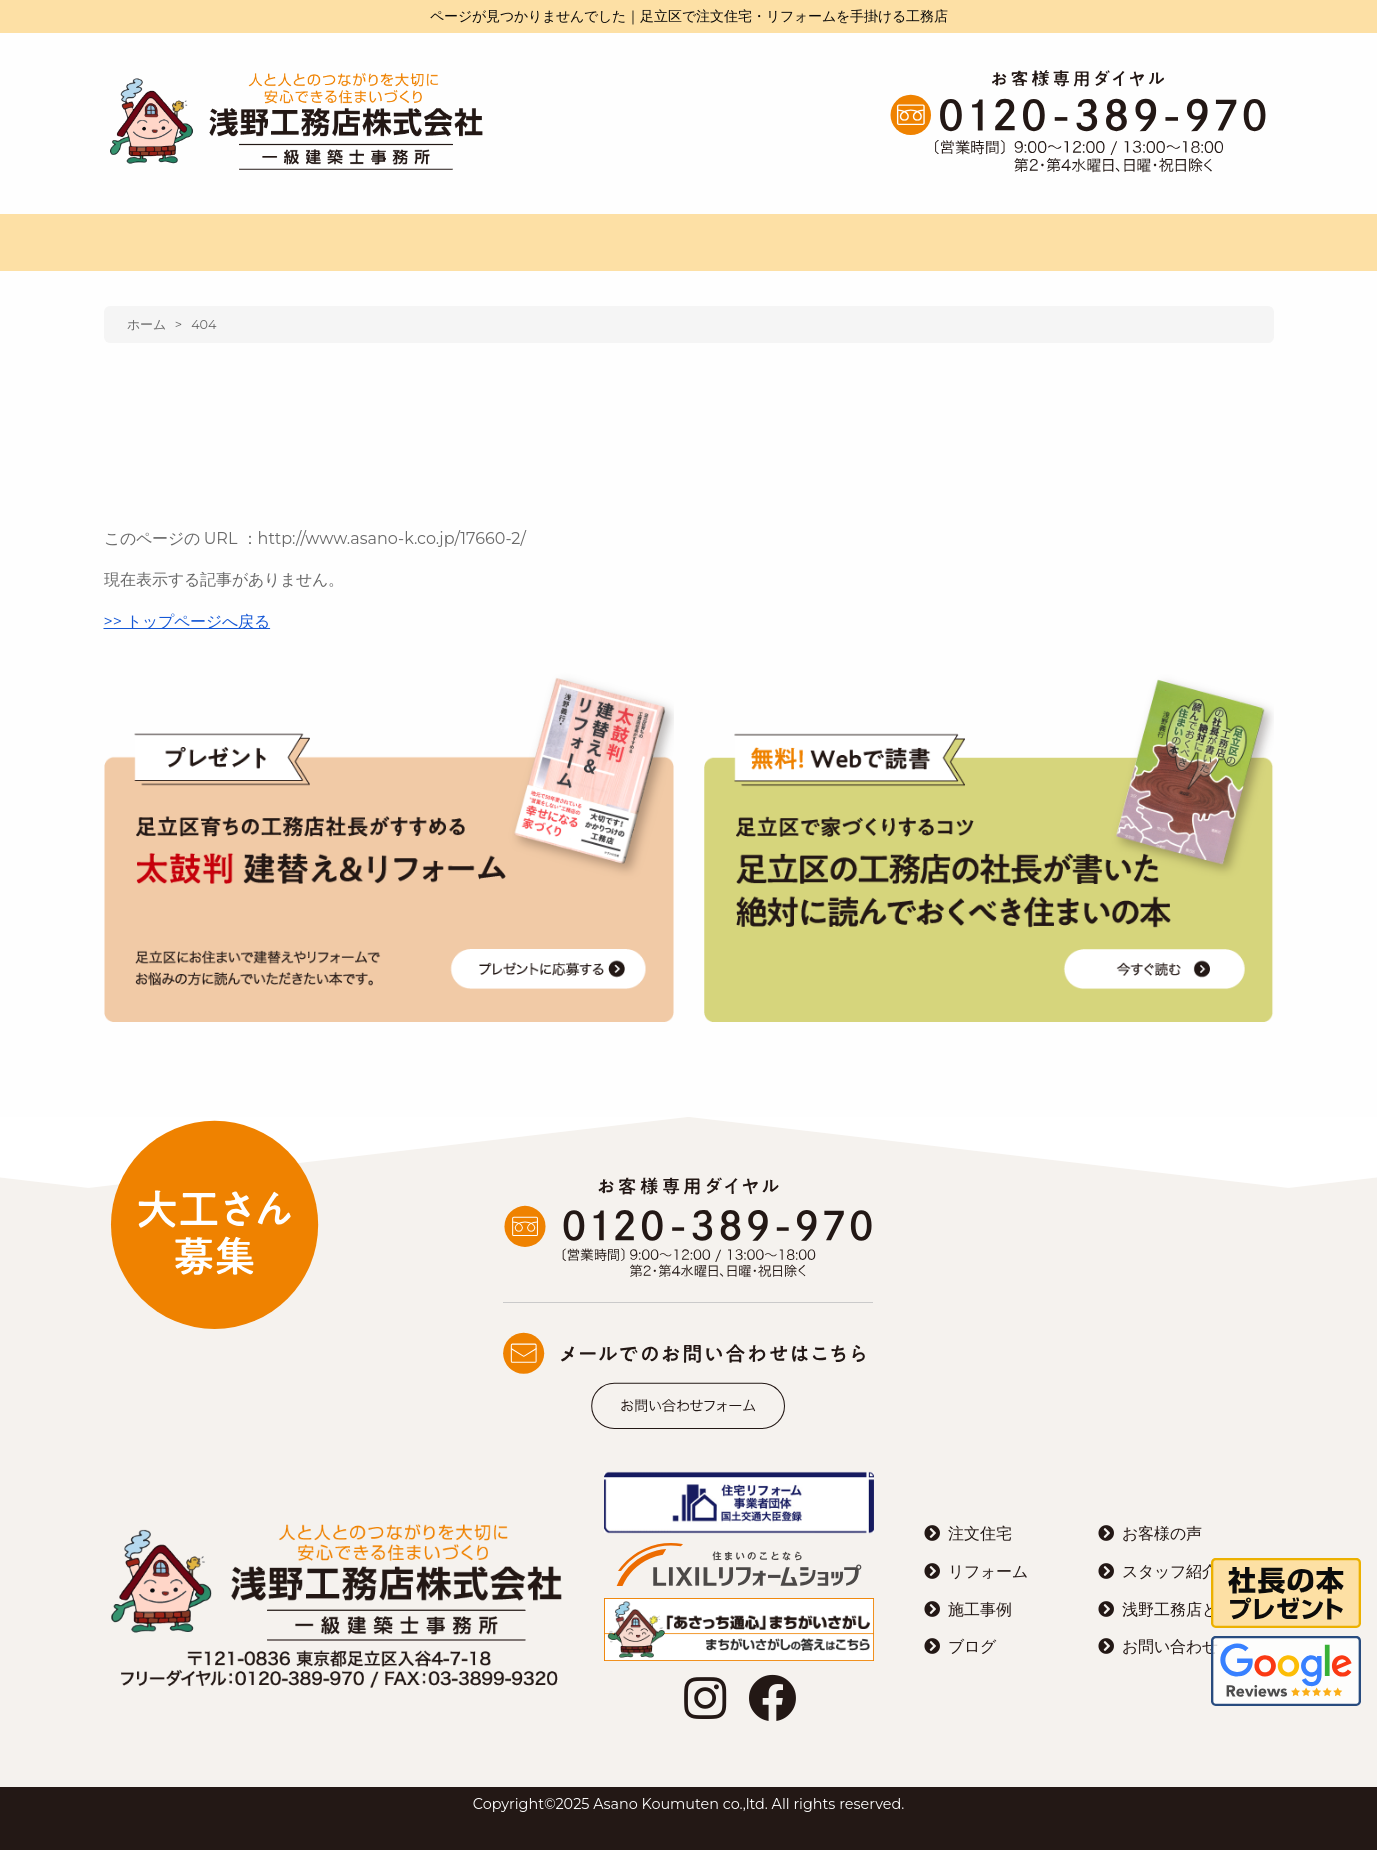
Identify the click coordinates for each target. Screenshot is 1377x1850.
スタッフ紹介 (1170, 1571)
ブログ (972, 1646)
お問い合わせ (1170, 1646)
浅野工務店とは (1178, 1609)
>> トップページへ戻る (187, 621)
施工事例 (980, 1609)
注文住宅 (980, 1533)
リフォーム (988, 1571)
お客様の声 (1162, 1533)
